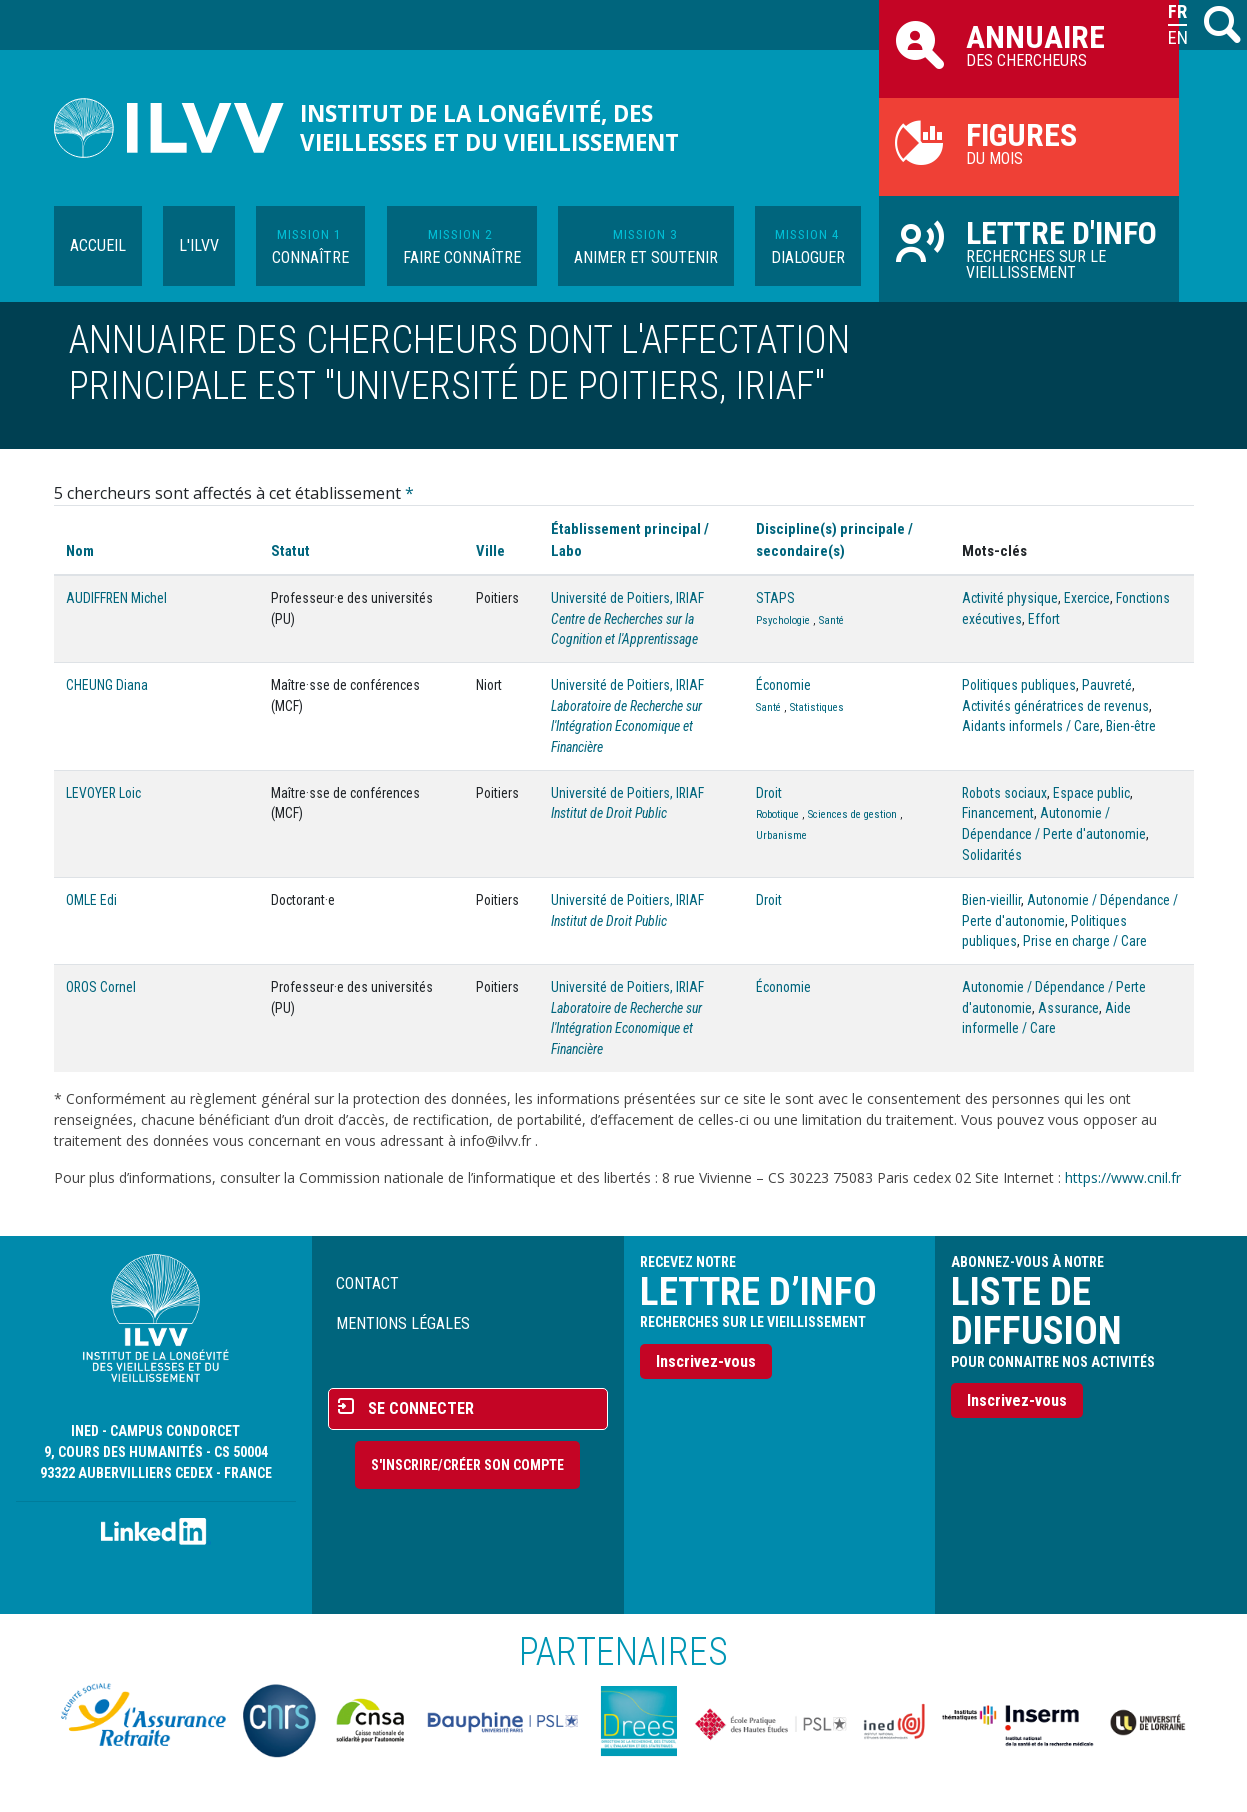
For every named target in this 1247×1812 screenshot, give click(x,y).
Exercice (1087, 598)
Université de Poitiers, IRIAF (627, 598)
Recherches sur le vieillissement (1029, 248)
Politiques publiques (1019, 685)
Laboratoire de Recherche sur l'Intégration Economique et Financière (626, 726)
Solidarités (992, 855)
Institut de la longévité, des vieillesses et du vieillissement (489, 128)
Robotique (777, 814)
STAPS (775, 598)
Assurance (1068, 1008)
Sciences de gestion (852, 814)
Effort (1044, 619)
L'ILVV (199, 245)
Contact (367, 1283)
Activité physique (1010, 598)
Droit (769, 793)
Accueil (98, 245)
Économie (783, 685)
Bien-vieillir (991, 900)
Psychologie (783, 620)
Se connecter (421, 1408)
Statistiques (817, 707)
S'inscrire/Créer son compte (467, 1465)
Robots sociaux (1004, 793)
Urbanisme (781, 835)
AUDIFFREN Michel (116, 598)
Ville (490, 551)
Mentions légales (403, 1323)
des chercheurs (1029, 44)
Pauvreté (1107, 685)
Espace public (1091, 793)
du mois (1029, 142)
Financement (998, 813)
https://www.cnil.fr (1123, 1177)
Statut (290, 551)
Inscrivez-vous (706, 1361)
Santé (831, 620)
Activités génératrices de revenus (1055, 706)
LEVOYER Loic (103, 793)
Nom (80, 551)
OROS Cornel (101, 987)
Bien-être (1131, 726)
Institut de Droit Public (609, 813)
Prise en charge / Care (1085, 941)
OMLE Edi (91, 900)
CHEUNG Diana (107, 685)
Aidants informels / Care (1031, 726)
